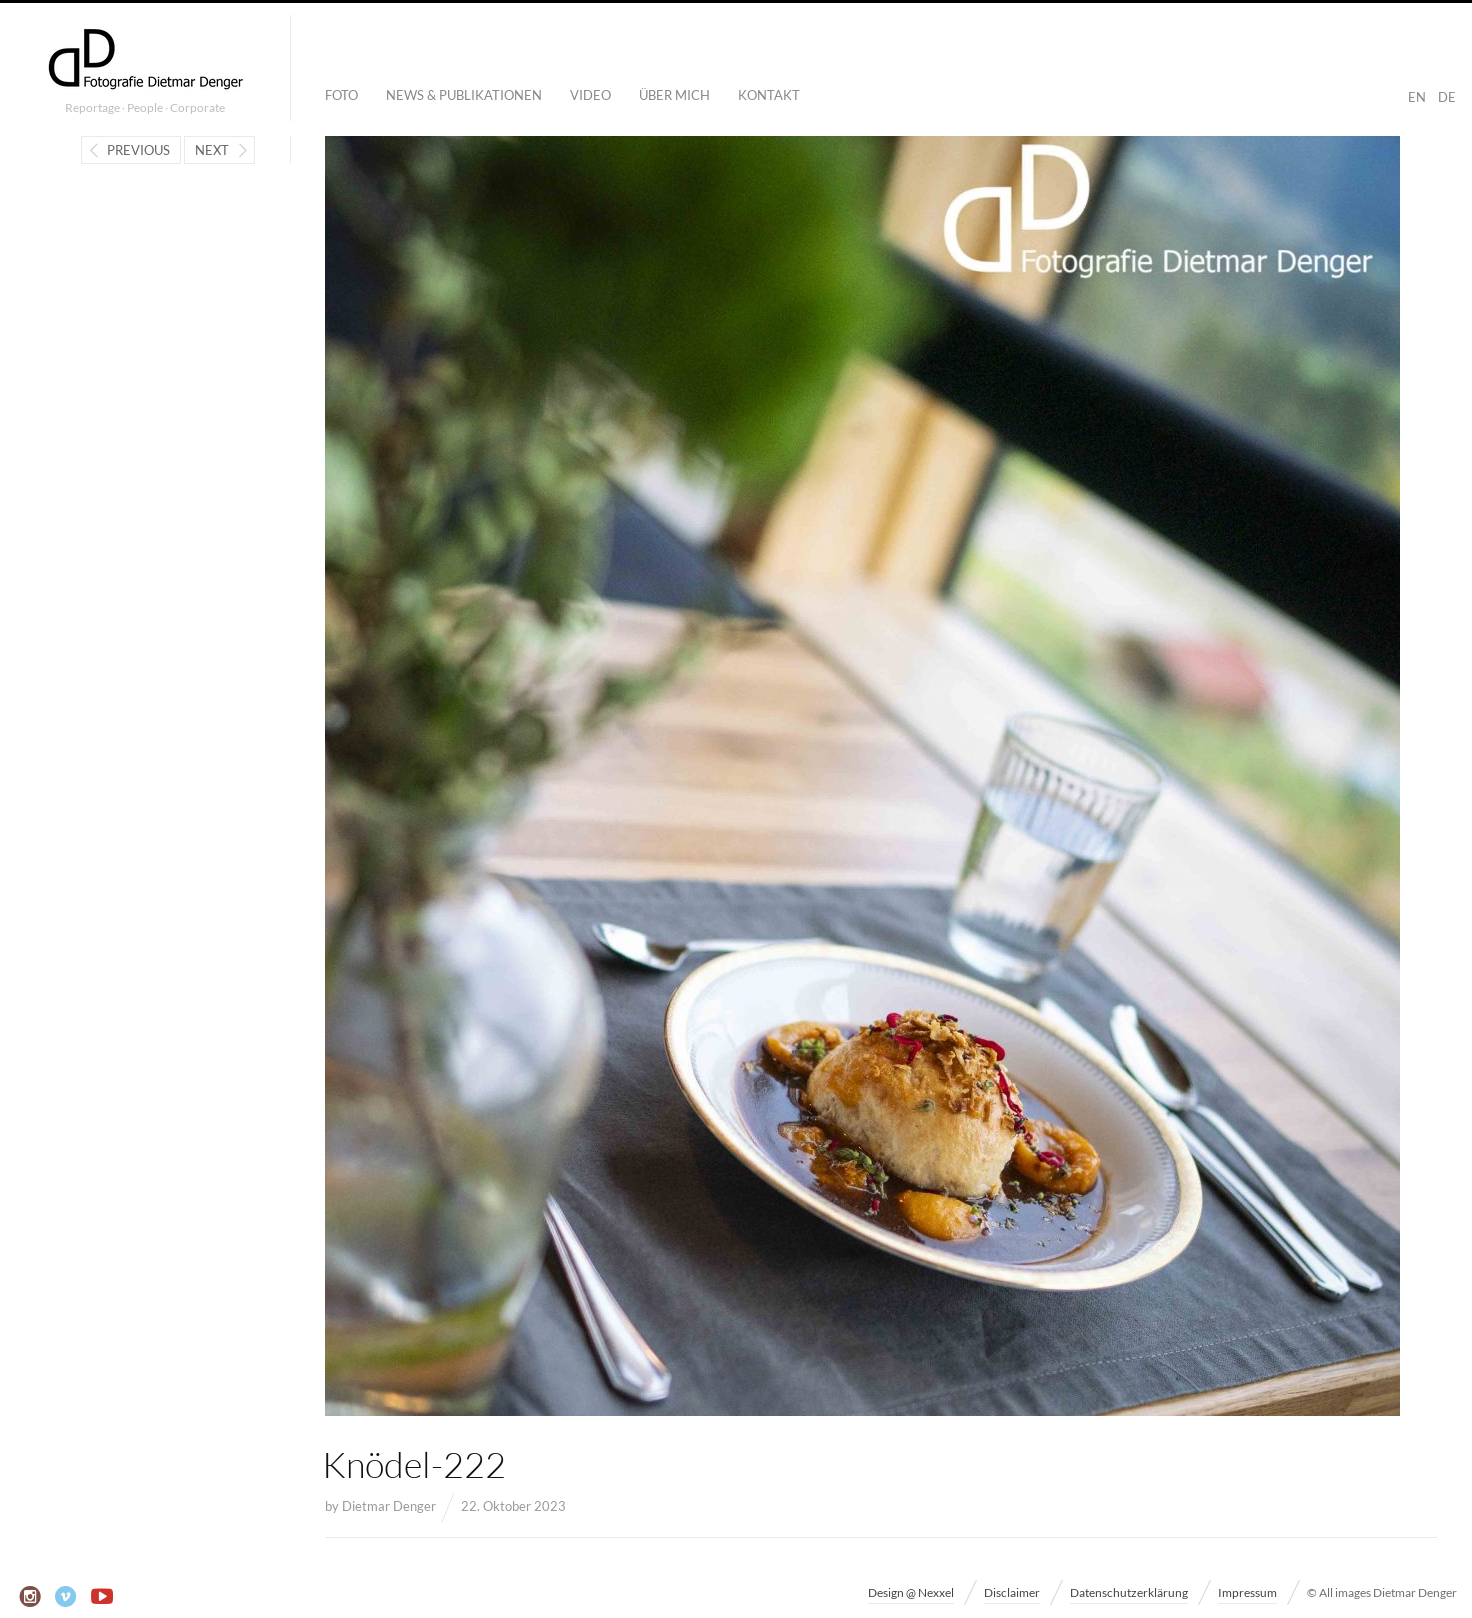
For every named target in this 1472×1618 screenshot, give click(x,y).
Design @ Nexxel (911, 1592)
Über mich (674, 95)
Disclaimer (1012, 1592)
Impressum (1247, 1592)
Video (590, 95)
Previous (138, 150)
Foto (341, 95)
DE (1447, 97)
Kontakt (769, 95)
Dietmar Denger (389, 1506)
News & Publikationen (464, 95)
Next (212, 150)
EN (1417, 97)
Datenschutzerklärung (1129, 1592)
